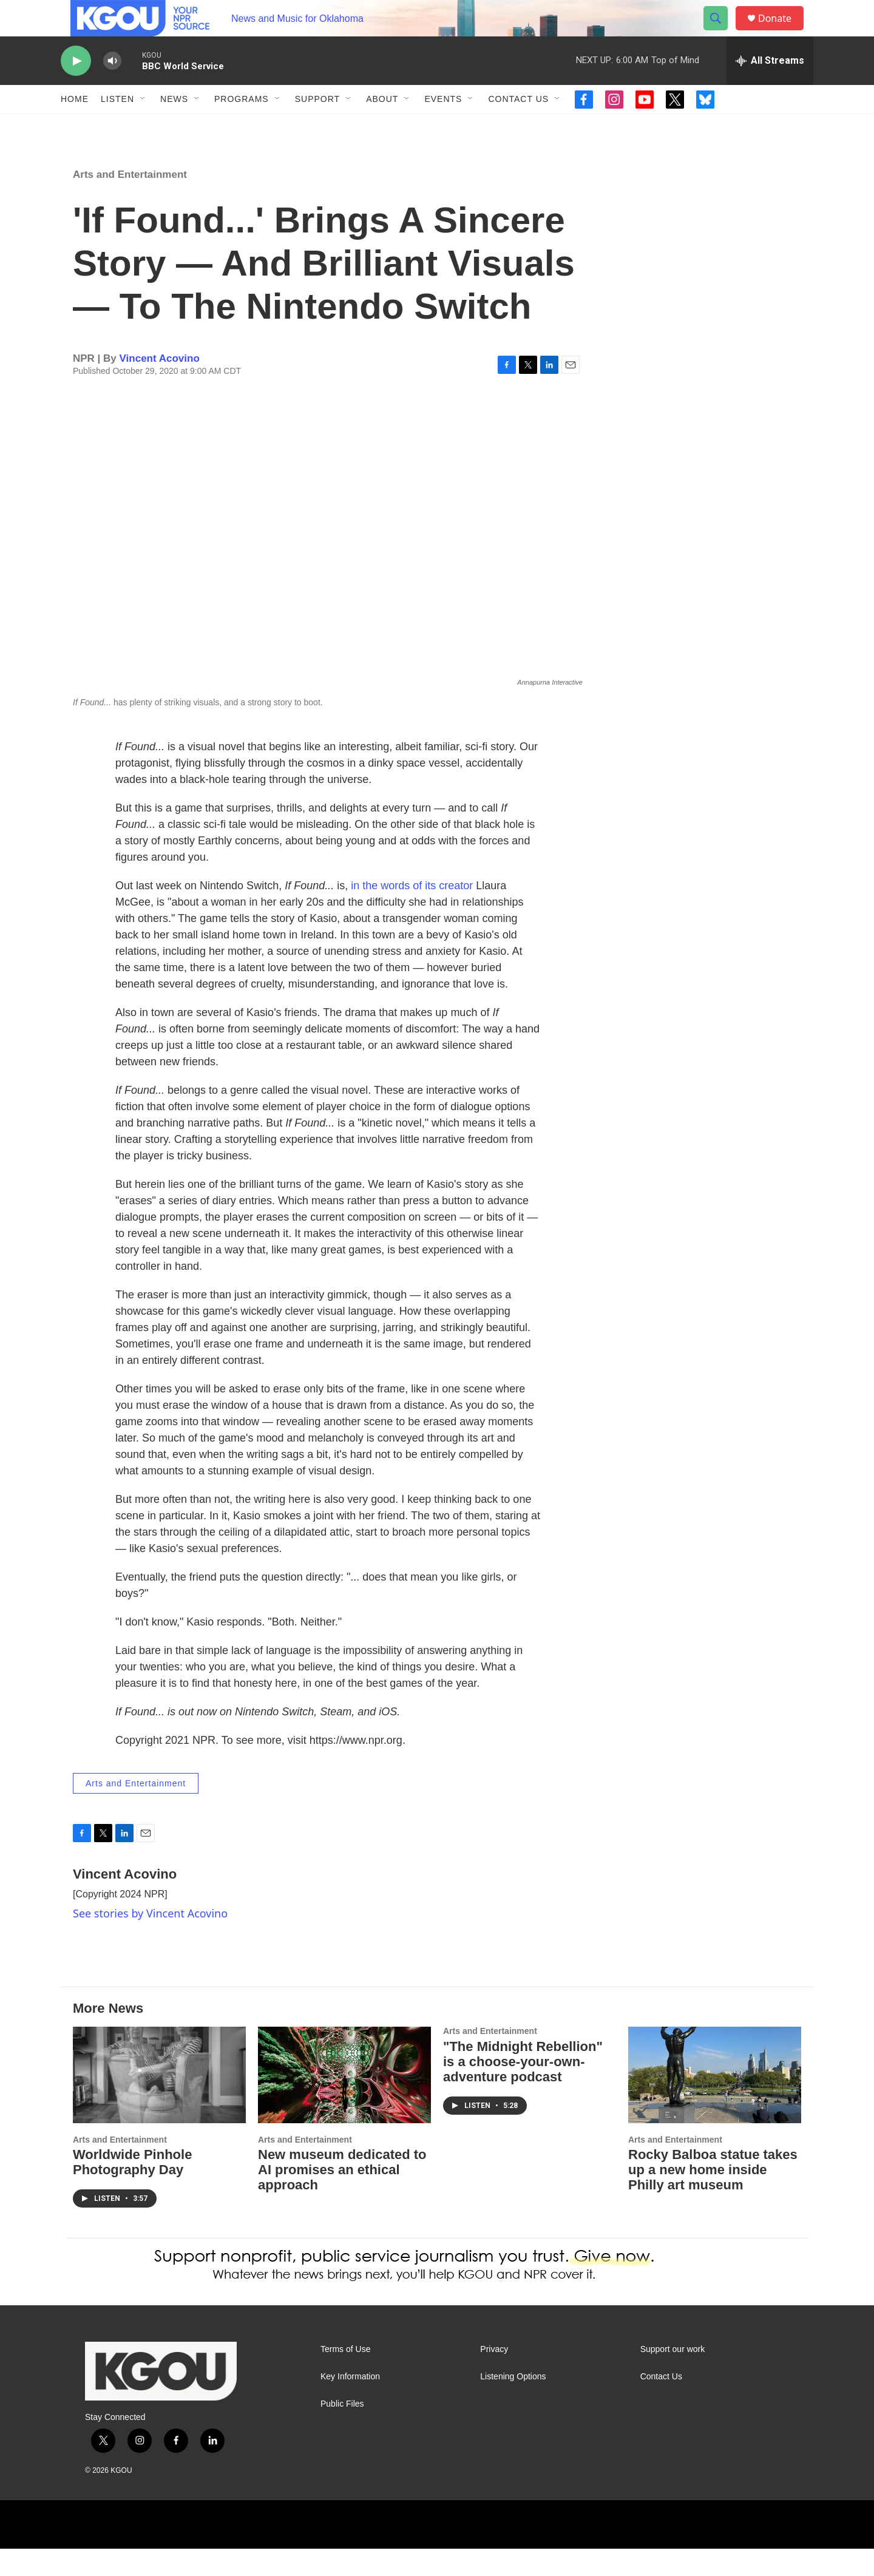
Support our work (672, 2376)
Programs (241, 126)
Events (443, 126)
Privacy (494, 2376)
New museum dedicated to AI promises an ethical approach (342, 2197)
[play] (76, 88)
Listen (117, 126)
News (174, 126)
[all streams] (770, 88)
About (382, 126)
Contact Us (518, 126)
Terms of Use (345, 2376)
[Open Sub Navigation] (143, 126)
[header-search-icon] (721, 32)
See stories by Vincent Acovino (150, 1940)
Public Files (342, 2431)
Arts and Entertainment (130, 202)
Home (75, 126)
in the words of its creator (413, 913)
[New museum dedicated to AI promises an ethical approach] (344, 2102)
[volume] (112, 88)
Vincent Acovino (160, 385)
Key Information (350, 2403)
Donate (782, 31)
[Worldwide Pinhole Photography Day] (159, 2102)
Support (317, 126)
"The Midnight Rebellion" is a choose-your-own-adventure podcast (523, 2089)
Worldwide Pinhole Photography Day (132, 2189)
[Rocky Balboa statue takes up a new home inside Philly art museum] (714, 2102)
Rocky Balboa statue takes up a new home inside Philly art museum (713, 2197)
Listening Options (513, 2403)
